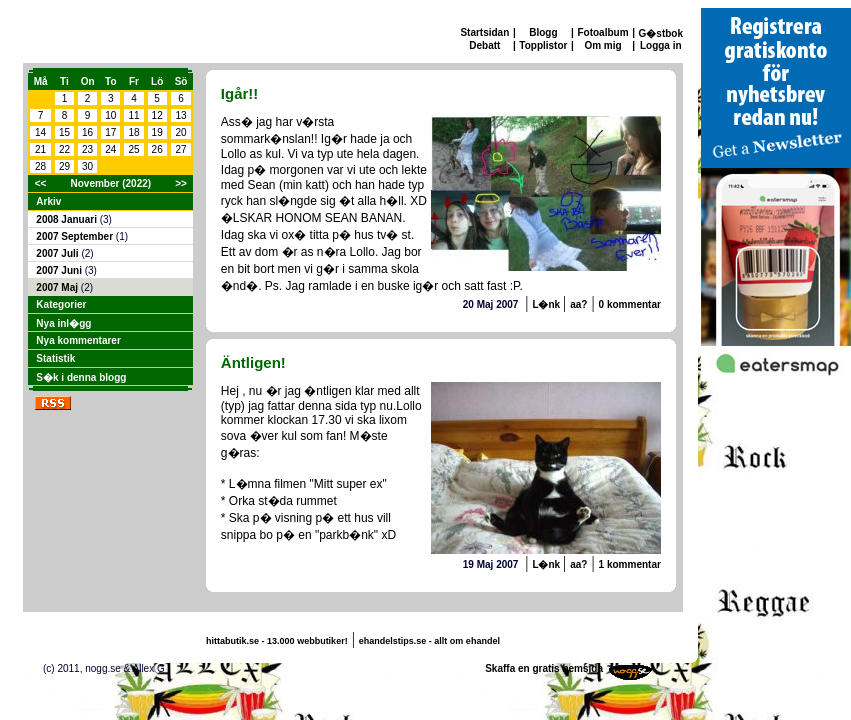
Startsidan (484, 32)
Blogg (543, 32)
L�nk (547, 304)
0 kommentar (630, 304)
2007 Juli (58, 253)
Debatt (484, 45)
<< (41, 183)
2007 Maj (58, 287)
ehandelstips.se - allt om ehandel (429, 641)
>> (181, 183)
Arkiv (48, 201)
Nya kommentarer (78, 340)
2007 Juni (60, 270)
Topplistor (543, 45)
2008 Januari (67, 219)
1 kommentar (630, 564)
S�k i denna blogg (81, 377)
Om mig (602, 45)
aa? (578, 304)
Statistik (55, 358)
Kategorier (61, 304)
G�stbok (661, 33)
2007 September (76, 236)
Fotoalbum (602, 32)
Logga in (661, 45)
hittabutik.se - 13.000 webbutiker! (277, 641)
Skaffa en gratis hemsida (544, 668)
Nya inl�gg (63, 323)
